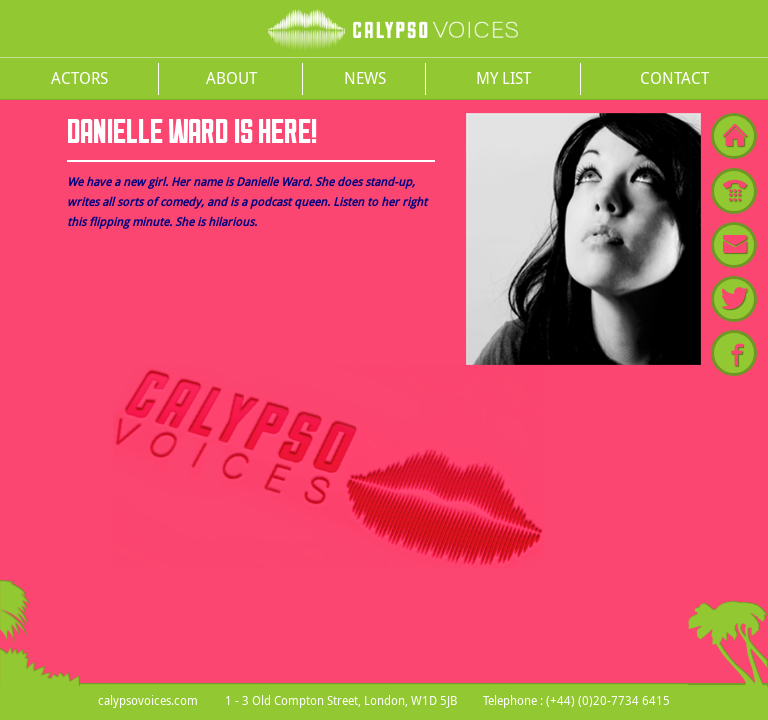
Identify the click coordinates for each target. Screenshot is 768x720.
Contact (674, 78)
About (231, 78)
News (365, 78)
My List (503, 78)
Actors (79, 78)
